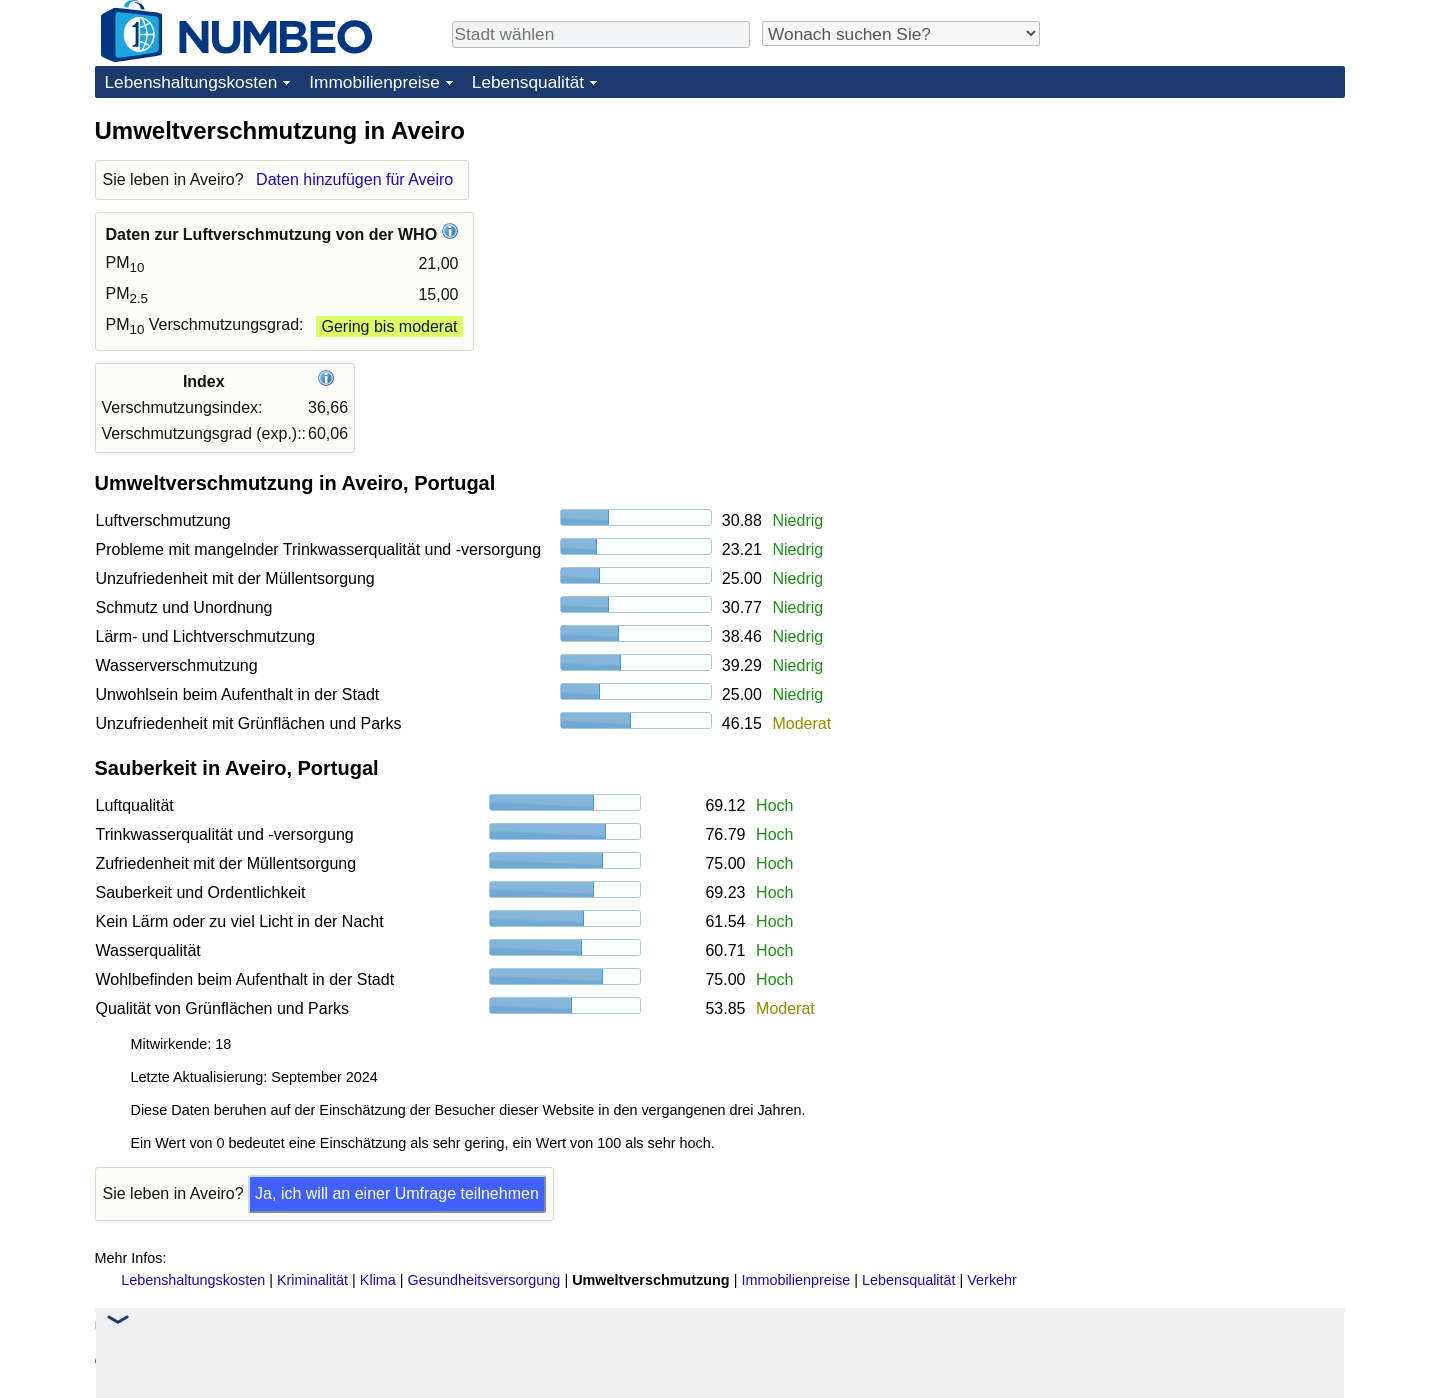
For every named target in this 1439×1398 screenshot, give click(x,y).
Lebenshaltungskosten (191, 82)
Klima (378, 1280)
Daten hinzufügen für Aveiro (354, 179)
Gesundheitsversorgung (484, 1280)
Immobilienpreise (374, 82)
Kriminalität (312, 1280)
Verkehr (992, 1280)
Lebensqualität (528, 82)
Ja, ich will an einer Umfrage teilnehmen (397, 1193)
